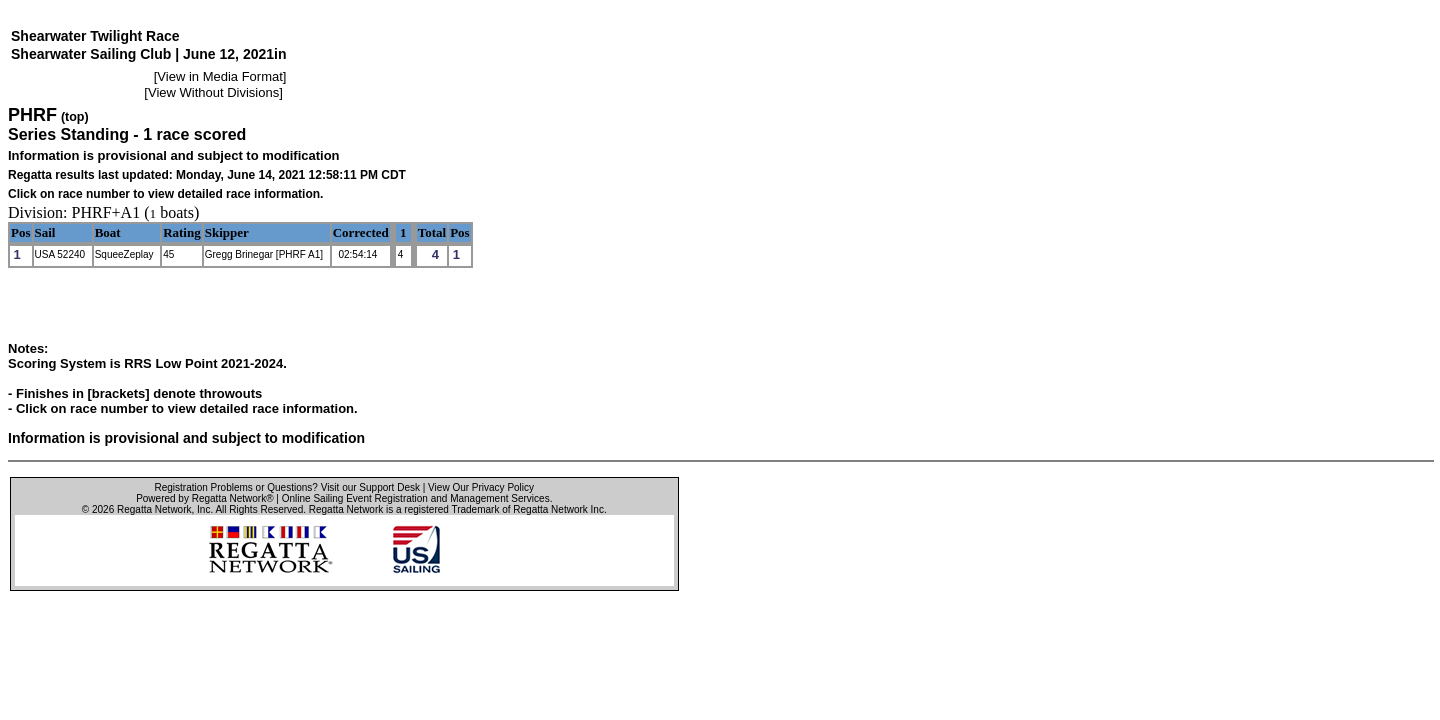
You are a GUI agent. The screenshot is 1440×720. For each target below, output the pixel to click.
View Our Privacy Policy (481, 487)
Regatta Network (154, 509)
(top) (75, 117)
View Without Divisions (213, 92)
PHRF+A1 (106, 212)
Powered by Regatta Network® (204, 498)
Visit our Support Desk (370, 487)
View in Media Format (219, 76)
